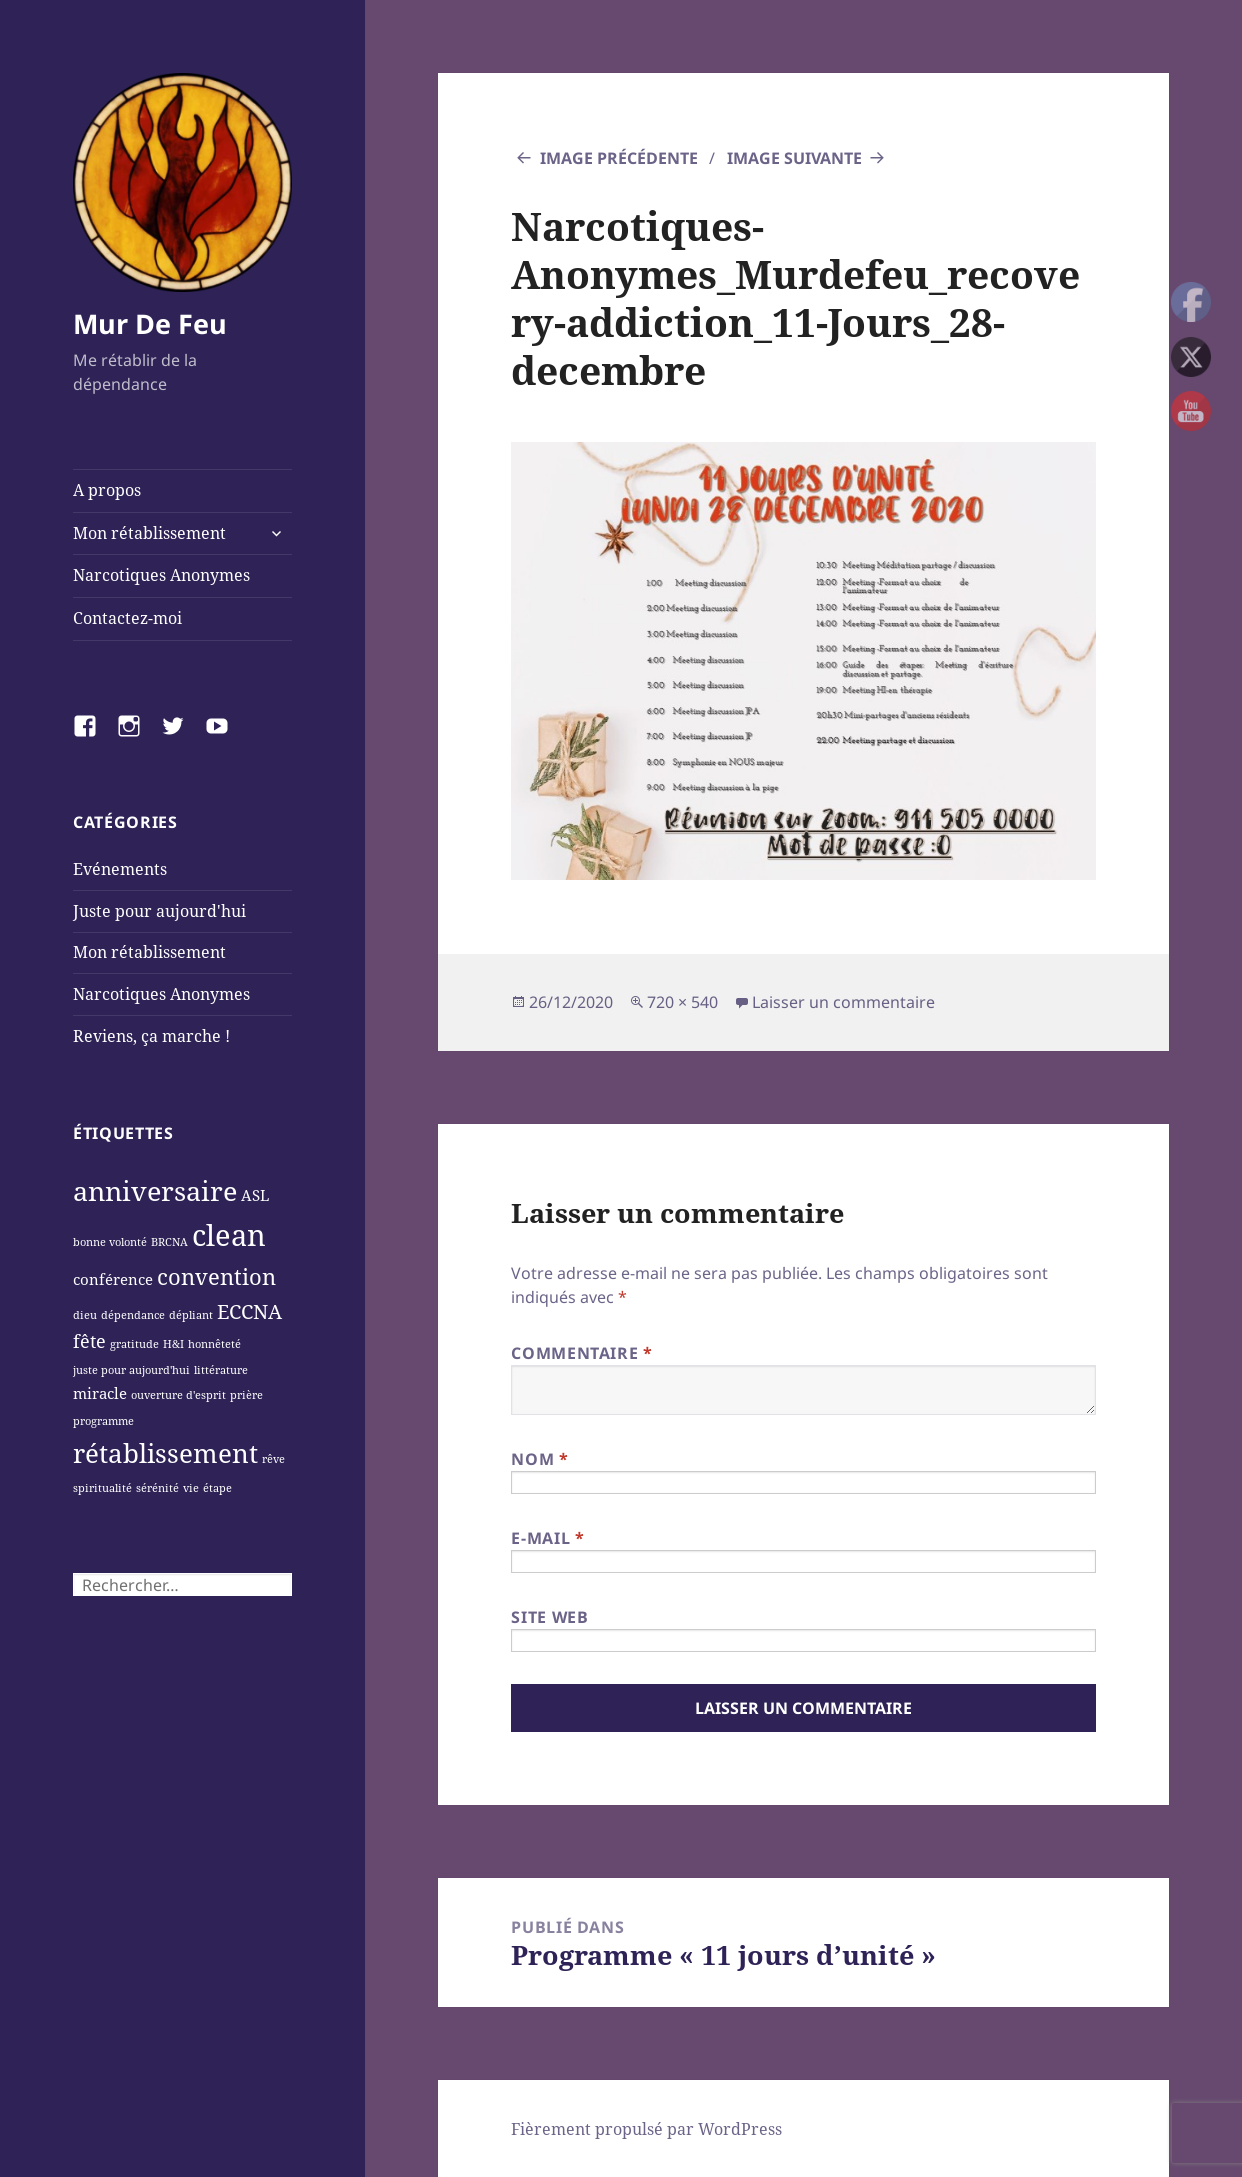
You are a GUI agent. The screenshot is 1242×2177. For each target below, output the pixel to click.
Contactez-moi (127, 618)
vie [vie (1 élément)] (191, 1488)
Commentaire (581, 1353)
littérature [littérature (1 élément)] (221, 1370)
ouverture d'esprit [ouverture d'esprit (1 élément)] (178, 1395)
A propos (107, 490)
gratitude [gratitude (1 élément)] (134, 1344)
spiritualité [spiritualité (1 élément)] (102, 1488)
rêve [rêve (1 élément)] (273, 1459)
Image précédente (619, 158)
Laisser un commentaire (843, 1002)
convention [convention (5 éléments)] (216, 1276)
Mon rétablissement (149, 533)
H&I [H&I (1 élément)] (173, 1344)
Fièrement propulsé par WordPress (646, 2129)
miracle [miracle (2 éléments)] (100, 1393)
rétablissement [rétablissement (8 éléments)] (165, 1453)
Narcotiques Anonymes (161, 575)
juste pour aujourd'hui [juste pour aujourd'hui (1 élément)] (131, 1370)
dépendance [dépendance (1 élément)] (133, 1315)
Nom (539, 1459)
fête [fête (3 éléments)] (89, 1341)
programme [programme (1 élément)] (103, 1421)
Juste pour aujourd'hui (159, 911)
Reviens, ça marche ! (151, 1036)
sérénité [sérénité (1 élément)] (157, 1488)
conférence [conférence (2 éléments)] (113, 1279)
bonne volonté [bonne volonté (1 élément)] (110, 1242)
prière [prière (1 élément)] (246, 1395)
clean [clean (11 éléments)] (229, 1235)
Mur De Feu (150, 323)
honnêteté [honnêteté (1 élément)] (214, 1344)
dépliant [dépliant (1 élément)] (191, 1315)
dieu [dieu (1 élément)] (85, 1315)
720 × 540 (682, 1002)
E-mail (547, 1538)
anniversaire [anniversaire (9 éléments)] (155, 1190)
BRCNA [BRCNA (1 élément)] (169, 1242)
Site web (549, 1617)
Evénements (120, 869)
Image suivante (794, 158)
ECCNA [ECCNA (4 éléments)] (249, 1311)
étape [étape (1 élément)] (217, 1488)
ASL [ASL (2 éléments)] (255, 1195)
